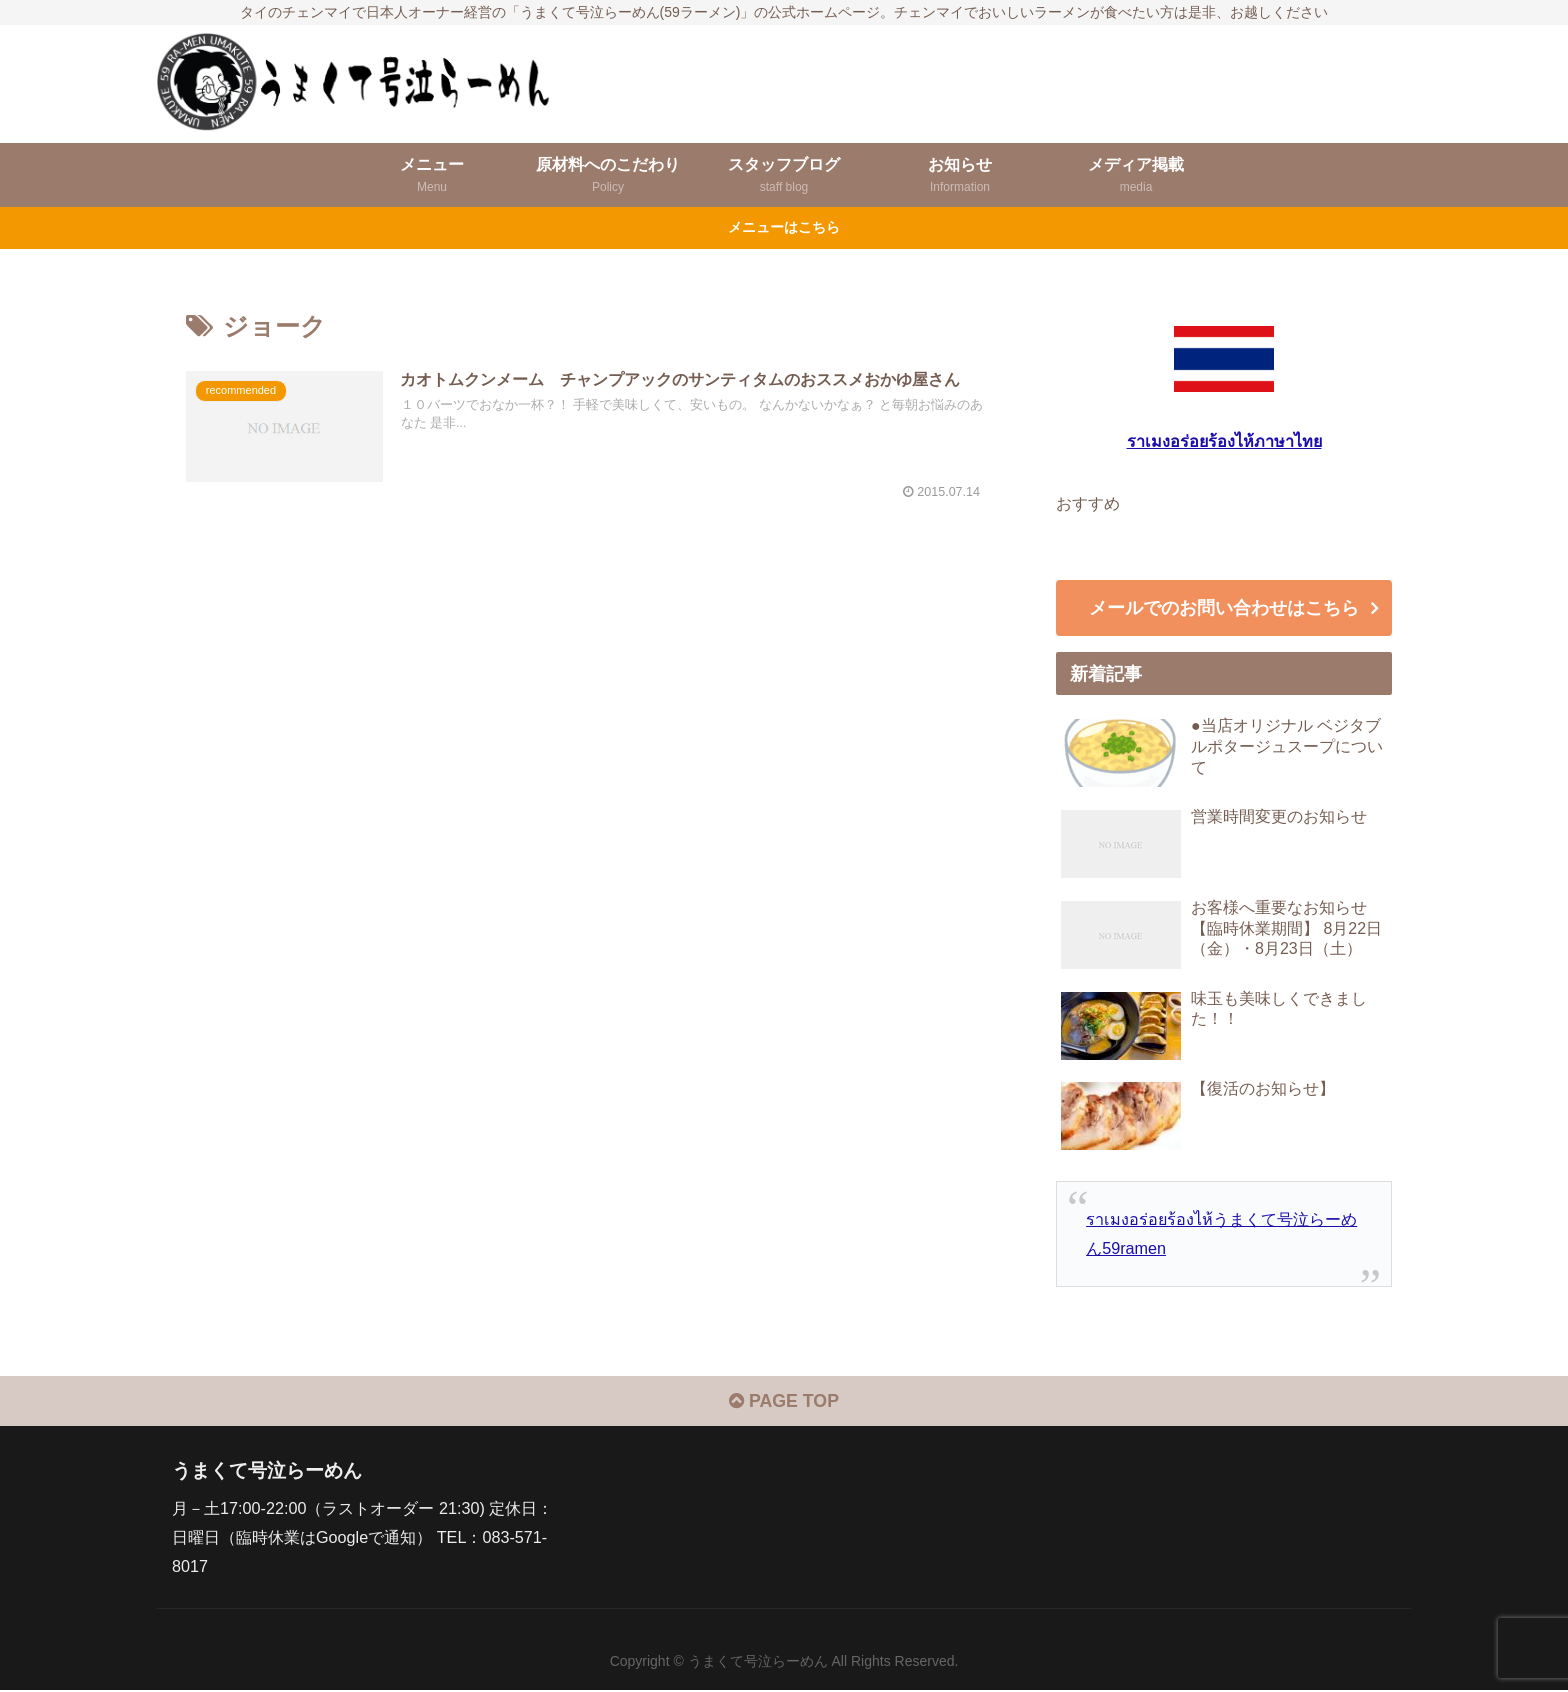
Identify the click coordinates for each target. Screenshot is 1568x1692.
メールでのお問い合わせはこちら (1224, 609)
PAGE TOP (783, 1404)
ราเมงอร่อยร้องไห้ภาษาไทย (1224, 441)
